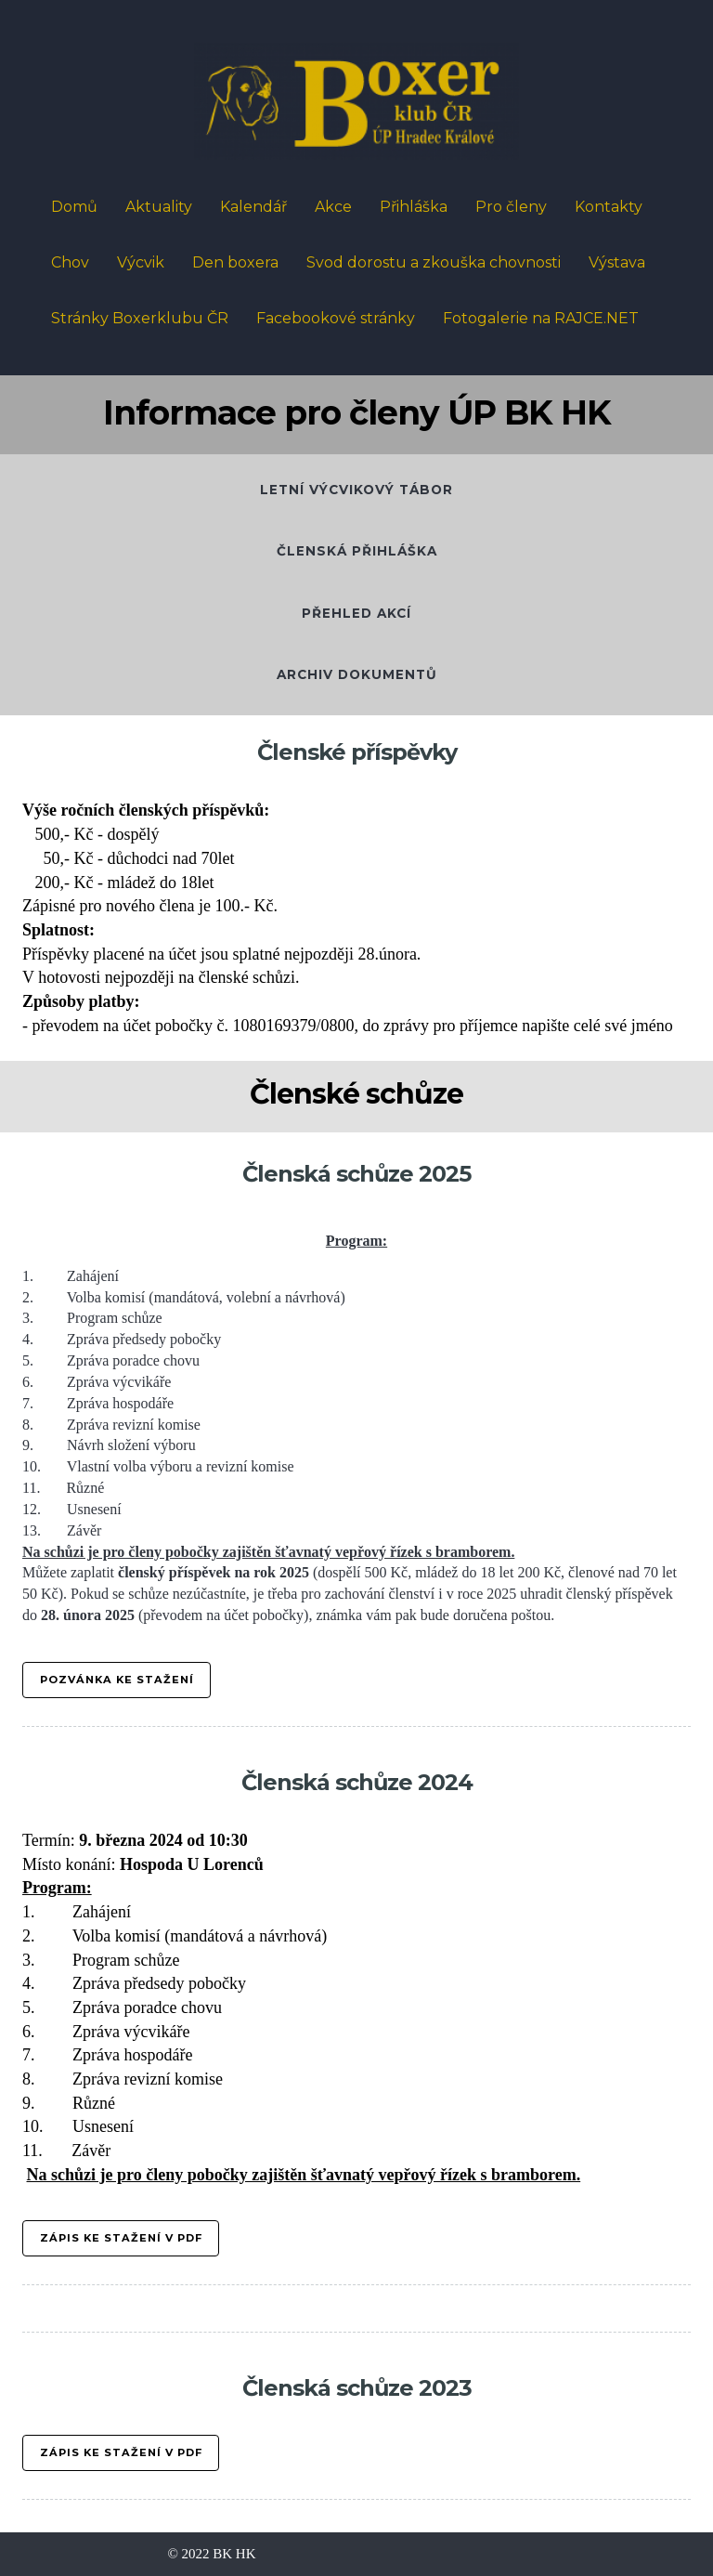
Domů (74, 207)
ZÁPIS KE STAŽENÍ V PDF (121, 2452)
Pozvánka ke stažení (117, 1679)
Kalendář (253, 207)
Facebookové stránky (335, 318)
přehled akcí (356, 613)
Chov (70, 262)
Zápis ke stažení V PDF (121, 2237)
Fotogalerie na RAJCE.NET (541, 318)
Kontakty (608, 207)
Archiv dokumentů (357, 674)
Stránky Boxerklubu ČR (139, 318)
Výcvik (140, 262)
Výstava (617, 262)
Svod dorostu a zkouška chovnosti (433, 262)
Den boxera (235, 262)
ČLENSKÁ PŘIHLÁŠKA (357, 550)
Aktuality (158, 207)
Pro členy (511, 207)
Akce (333, 207)
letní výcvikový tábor (356, 489)
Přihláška (413, 207)
